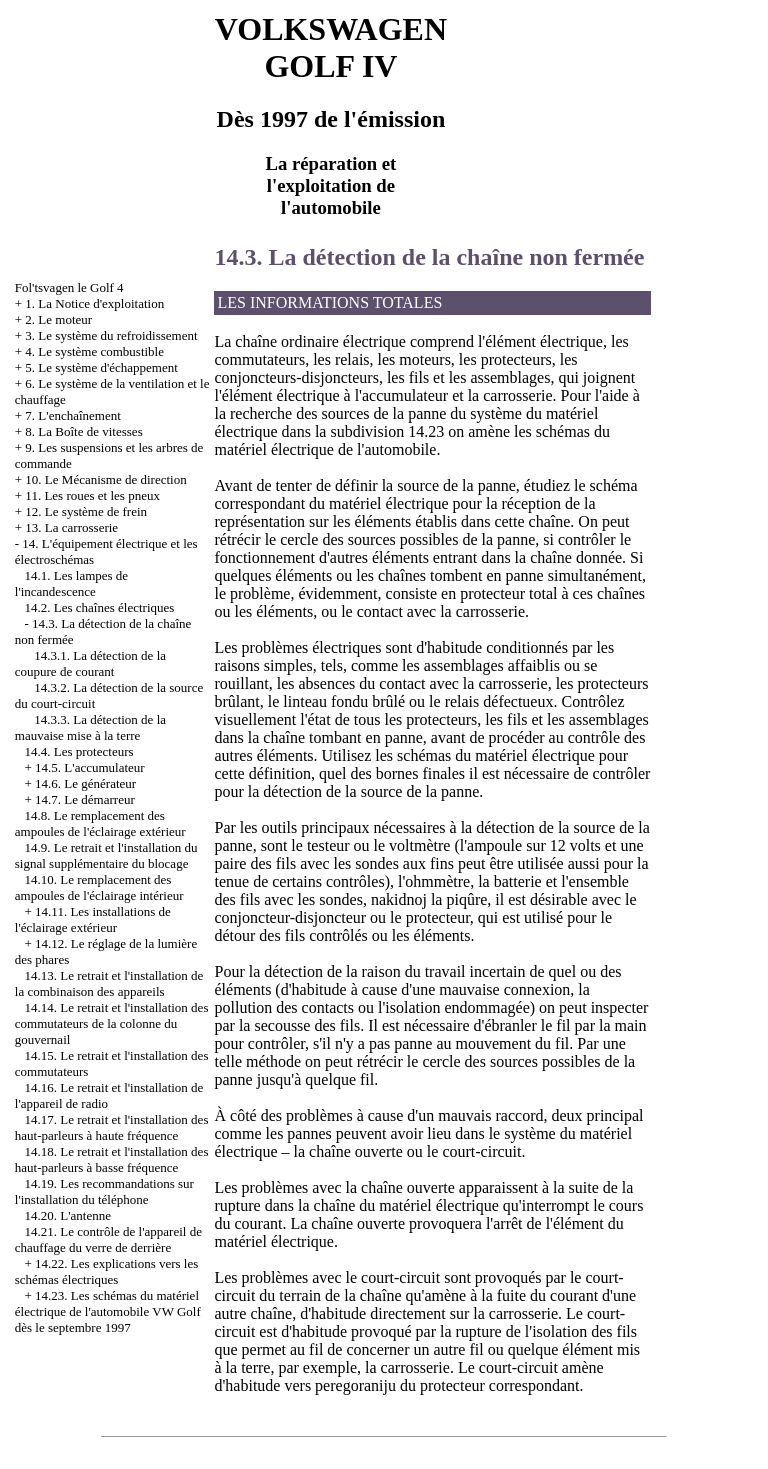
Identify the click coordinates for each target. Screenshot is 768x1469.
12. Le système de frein (86, 511)
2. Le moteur (58, 319)
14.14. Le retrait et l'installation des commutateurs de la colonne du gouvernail (112, 1023)
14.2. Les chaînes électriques (100, 607)
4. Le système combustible (94, 351)
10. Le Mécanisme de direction (105, 479)
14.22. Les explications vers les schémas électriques (107, 1271)
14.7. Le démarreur (85, 799)
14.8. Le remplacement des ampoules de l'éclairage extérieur (100, 823)
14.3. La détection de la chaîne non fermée (429, 257)
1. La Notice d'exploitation (94, 303)
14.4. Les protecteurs (79, 751)
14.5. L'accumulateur (90, 767)
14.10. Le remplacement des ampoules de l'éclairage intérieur (99, 887)
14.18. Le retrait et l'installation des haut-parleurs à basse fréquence (112, 1159)
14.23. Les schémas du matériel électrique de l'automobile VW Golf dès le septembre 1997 (108, 1311)
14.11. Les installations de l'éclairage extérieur (93, 919)
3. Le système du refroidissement (111, 335)
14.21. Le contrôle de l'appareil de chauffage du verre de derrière (108, 1239)
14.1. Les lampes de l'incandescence (71, 583)
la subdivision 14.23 (379, 431)
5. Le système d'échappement (101, 367)
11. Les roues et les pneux (92, 495)
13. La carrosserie (71, 527)
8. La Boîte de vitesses (83, 431)
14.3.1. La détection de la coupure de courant (90, 663)
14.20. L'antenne (68, 1215)
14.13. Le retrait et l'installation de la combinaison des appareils (109, 983)
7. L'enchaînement (72, 415)
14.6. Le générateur (85, 783)
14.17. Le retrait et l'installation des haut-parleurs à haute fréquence (112, 1127)
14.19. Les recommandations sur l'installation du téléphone (104, 1191)
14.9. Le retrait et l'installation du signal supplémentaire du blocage (106, 855)
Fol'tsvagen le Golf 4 (69, 287)
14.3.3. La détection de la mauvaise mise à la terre (90, 727)
